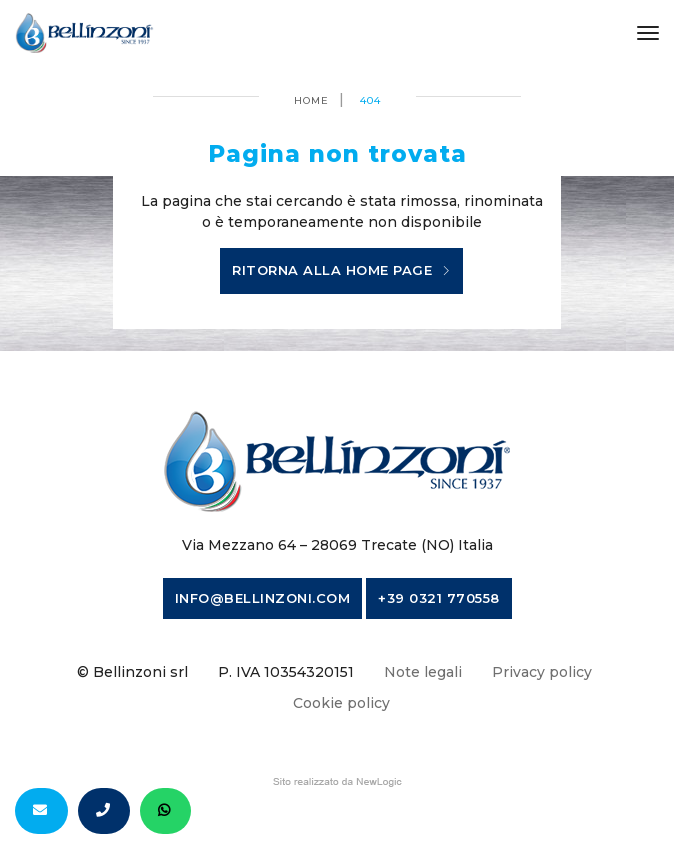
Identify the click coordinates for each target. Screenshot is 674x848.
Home (311, 100)
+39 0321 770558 (439, 598)
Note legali (423, 672)
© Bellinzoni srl (132, 672)
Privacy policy (542, 672)
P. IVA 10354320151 (286, 672)
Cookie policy (341, 703)
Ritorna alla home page (341, 271)
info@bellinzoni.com (263, 598)
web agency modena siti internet (337, 782)
